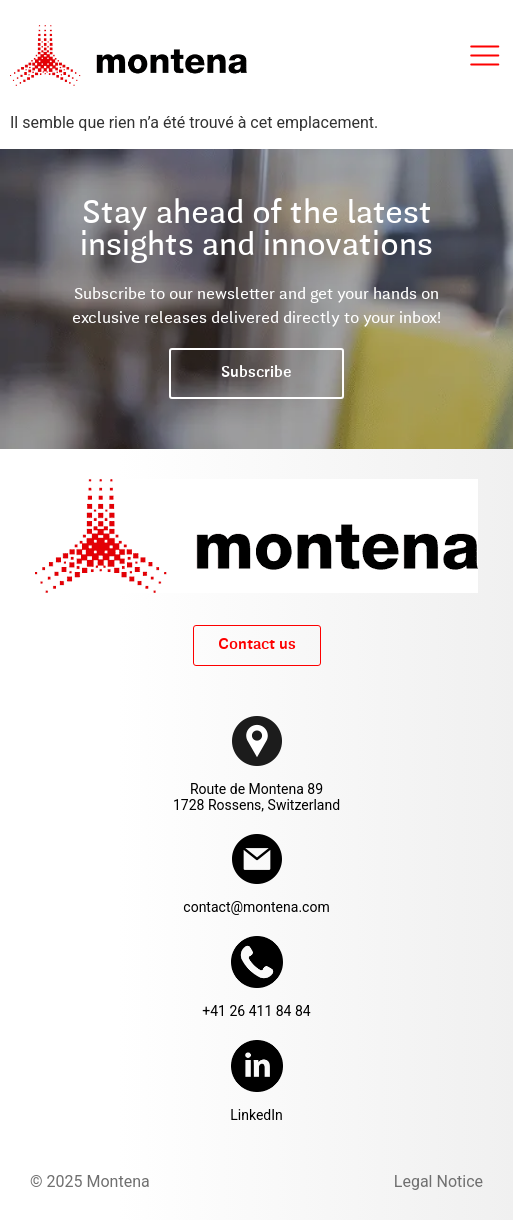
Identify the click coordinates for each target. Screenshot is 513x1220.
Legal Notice (438, 1181)
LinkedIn (256, 1115)
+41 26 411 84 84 (256, 1011)
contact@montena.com (256, 907)
